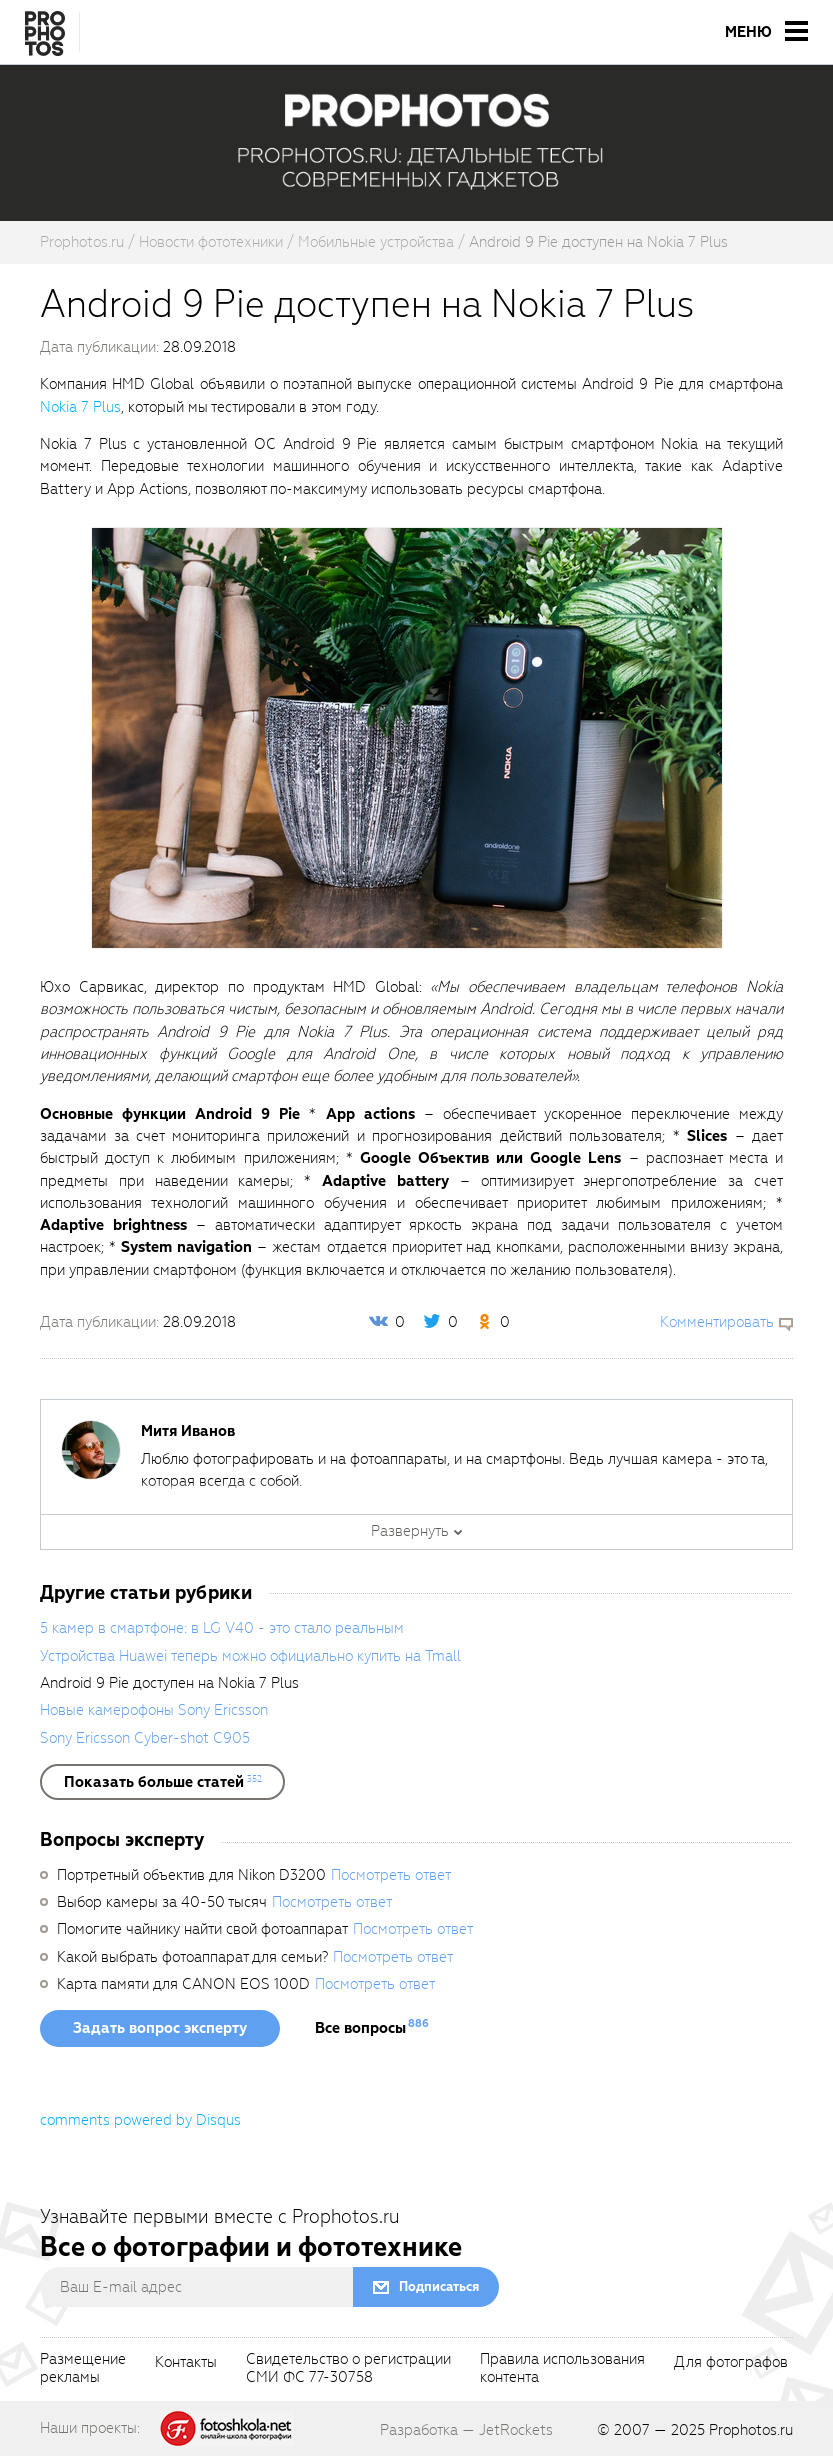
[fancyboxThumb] (407, 737)
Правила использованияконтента (562, 2369)
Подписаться (439, 2286)
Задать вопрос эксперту (160, 2028)
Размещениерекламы (83, 2369)
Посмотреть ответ (391, 1875)
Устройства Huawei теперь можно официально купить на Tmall (250, 1656)
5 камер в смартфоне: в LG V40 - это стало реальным (222, 1628)
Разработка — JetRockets (466, 2430)
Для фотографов (731, 2363)
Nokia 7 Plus (80, 407)
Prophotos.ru (751, 2430)
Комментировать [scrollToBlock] (717, 1322)
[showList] (162, 1782)
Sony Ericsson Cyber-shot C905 (145, 1738)
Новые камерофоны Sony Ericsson (154, 1710)
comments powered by (140, 2120)
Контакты (186, 2363)
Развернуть (410, 1531)
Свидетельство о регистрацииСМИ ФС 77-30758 (348, 2369)
